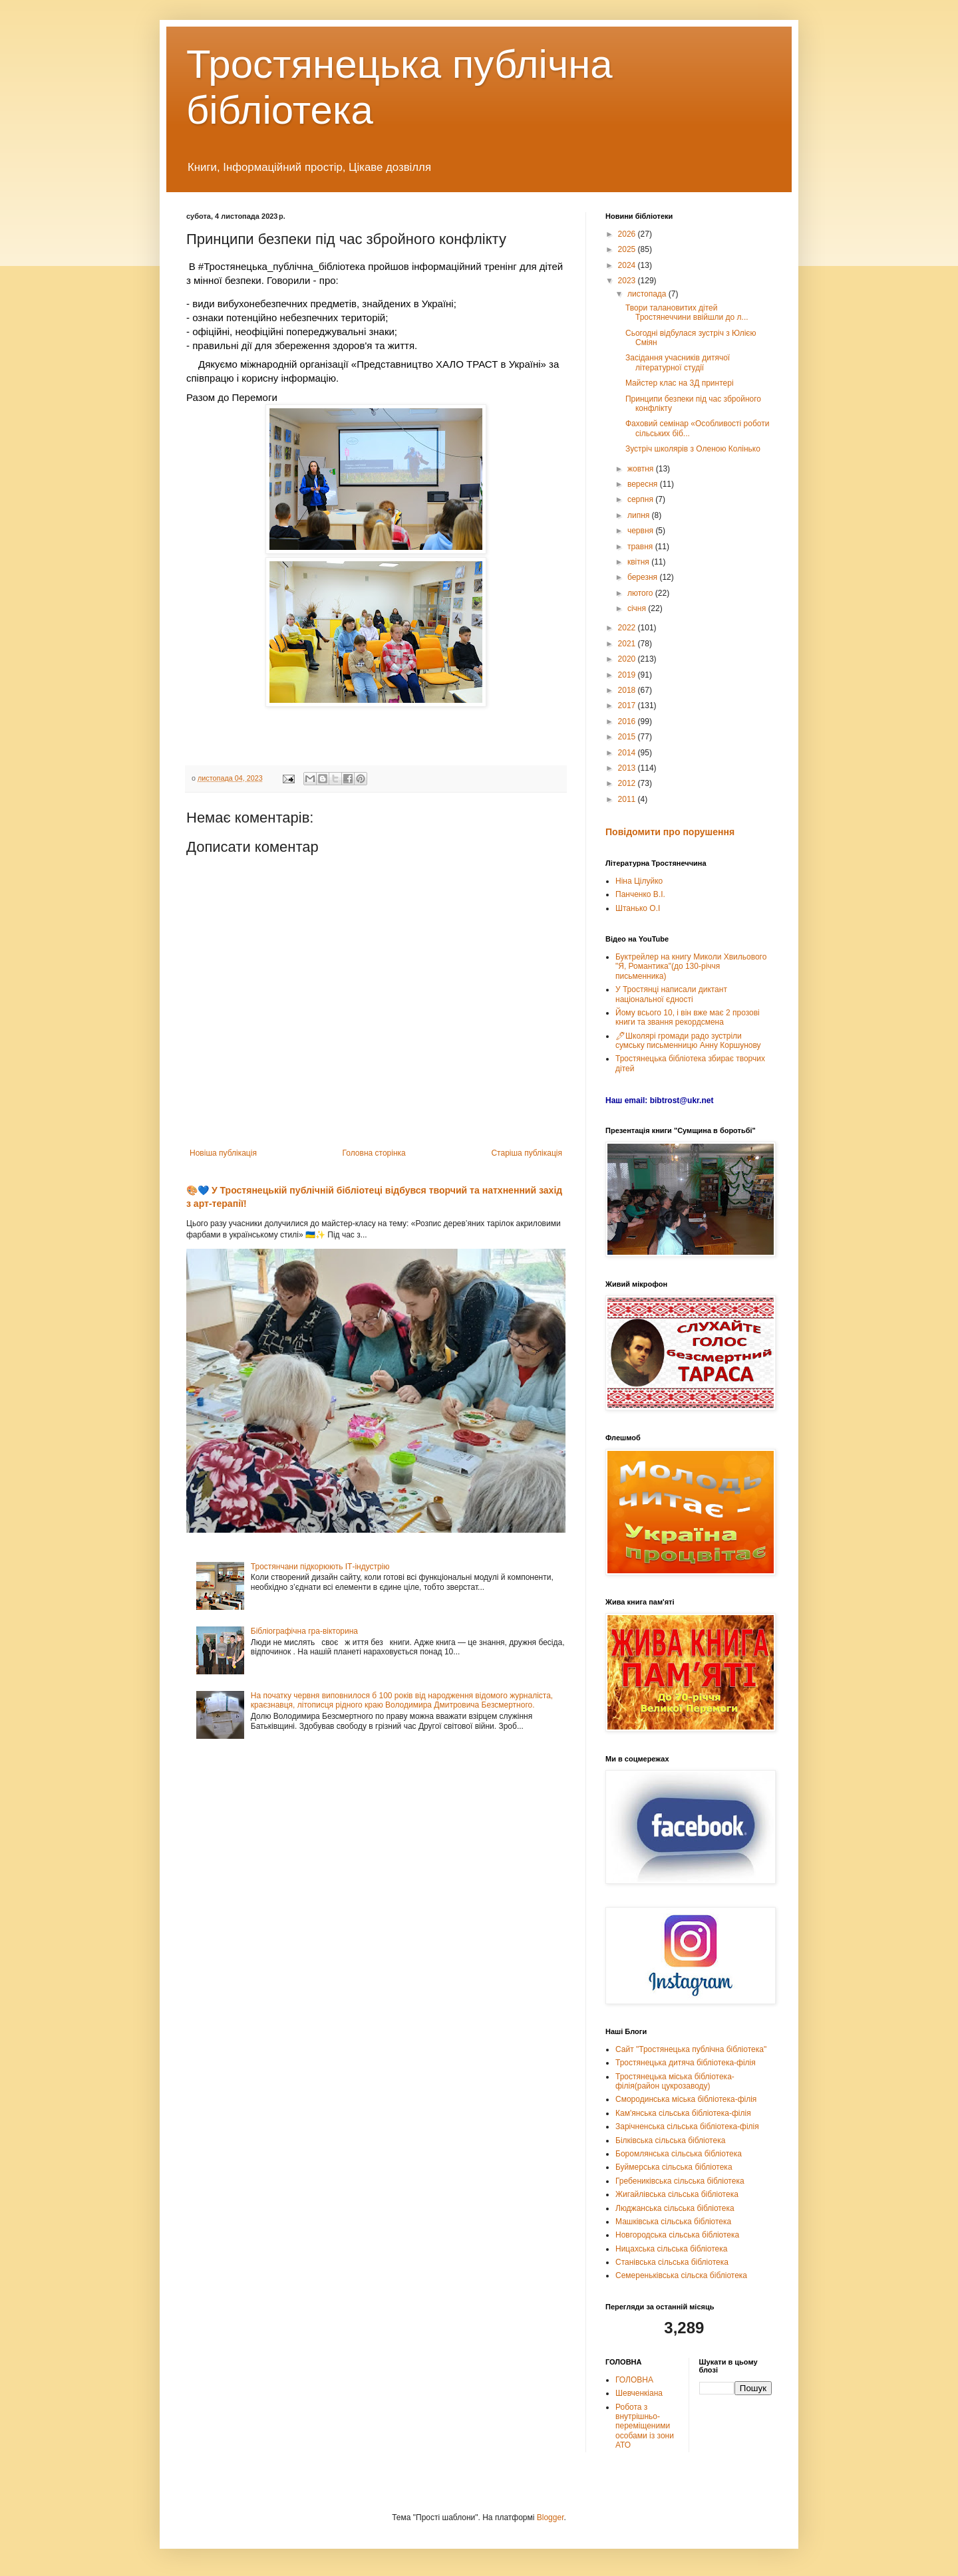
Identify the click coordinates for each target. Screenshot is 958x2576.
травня (641, 546)
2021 (628, 643)
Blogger (550, 2517)
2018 (628, 690)
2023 (628, 280)
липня (639, 515)
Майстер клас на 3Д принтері (679, 383)
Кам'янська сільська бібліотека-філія (683, 2113)
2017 (628, 705)
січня (637, 608)
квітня (639, 562)
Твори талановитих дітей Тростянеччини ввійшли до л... (686, 312)
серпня (641, 499)
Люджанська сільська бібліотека (674, 2208)
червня (641, 530)
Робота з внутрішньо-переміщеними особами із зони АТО (644, 2426)
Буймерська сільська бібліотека (673, 2167)
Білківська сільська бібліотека (670, 2140)
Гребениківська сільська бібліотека (679, 2181)
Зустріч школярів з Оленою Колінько (692, 448)
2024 (628, 265)
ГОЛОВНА (634, 2379)
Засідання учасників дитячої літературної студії (677, 362)
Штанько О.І (637, 908)
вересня (643, 484)
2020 (628, 659)
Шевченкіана (639, 2393)
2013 (628, 768)
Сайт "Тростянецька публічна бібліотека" (690, 2049)
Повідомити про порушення (669, 832)
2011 (628, 799)
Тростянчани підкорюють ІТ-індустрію (320, 1566)
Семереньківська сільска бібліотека (681, 2275)
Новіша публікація (223, 1153)
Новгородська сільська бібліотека (677, 2235)
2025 (628, 249)
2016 (628, 721)
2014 (628, 752)
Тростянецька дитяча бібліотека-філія (685, 2062)
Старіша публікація (526, 1153)
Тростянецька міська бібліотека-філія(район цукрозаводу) (674, 2081)
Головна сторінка (374, 1153)
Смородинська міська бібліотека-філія (685, 2099)
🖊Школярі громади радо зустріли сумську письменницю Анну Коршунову (688, 1040)
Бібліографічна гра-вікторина (304, 1631)
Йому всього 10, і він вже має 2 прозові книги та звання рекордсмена (687, 1017)
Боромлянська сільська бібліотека (678, 2153)
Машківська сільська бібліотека (673, 2221)
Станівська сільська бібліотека (671, 2262)
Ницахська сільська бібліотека (671, 2249)
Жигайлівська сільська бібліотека (676, 2194)
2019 (628, 675)
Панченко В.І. (640, 894)
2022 (628, 627)
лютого (641, 593)
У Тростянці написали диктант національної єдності (671, 994)
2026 (628, 234)
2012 (628, 783)
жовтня (641, 468)
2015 (628, 736)
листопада (648, 294)
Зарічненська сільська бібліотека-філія (687, 2126)
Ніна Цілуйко (639, 881)
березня (643, 577)
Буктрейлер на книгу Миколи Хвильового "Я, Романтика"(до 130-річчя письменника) (690, 966)
